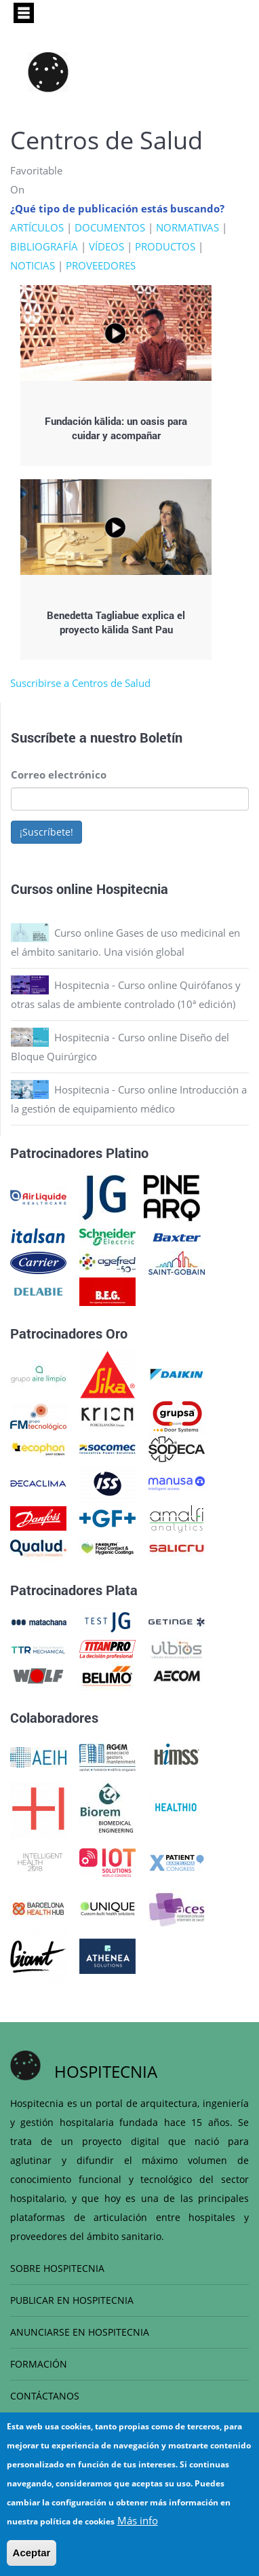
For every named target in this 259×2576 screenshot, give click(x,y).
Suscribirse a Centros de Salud (80, 683)
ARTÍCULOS (37, 227)
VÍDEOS (106, 246)
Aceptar (32, 2557)
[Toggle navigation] (24, 13)
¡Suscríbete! (46, 831)
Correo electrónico (58, 774)
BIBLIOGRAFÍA (44, 246)
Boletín (161, 737)
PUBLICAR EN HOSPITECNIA (72, 2300)
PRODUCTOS (165, 246)
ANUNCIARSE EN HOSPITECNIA (79, 2332)
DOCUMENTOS (110, 227)
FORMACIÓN (38, 2363)
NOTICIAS (32, 265)
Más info (137, 2525)
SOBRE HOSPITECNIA (57, 2268)
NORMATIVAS (187, 227)
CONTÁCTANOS (44, 2395)
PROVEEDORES (101, 265)
